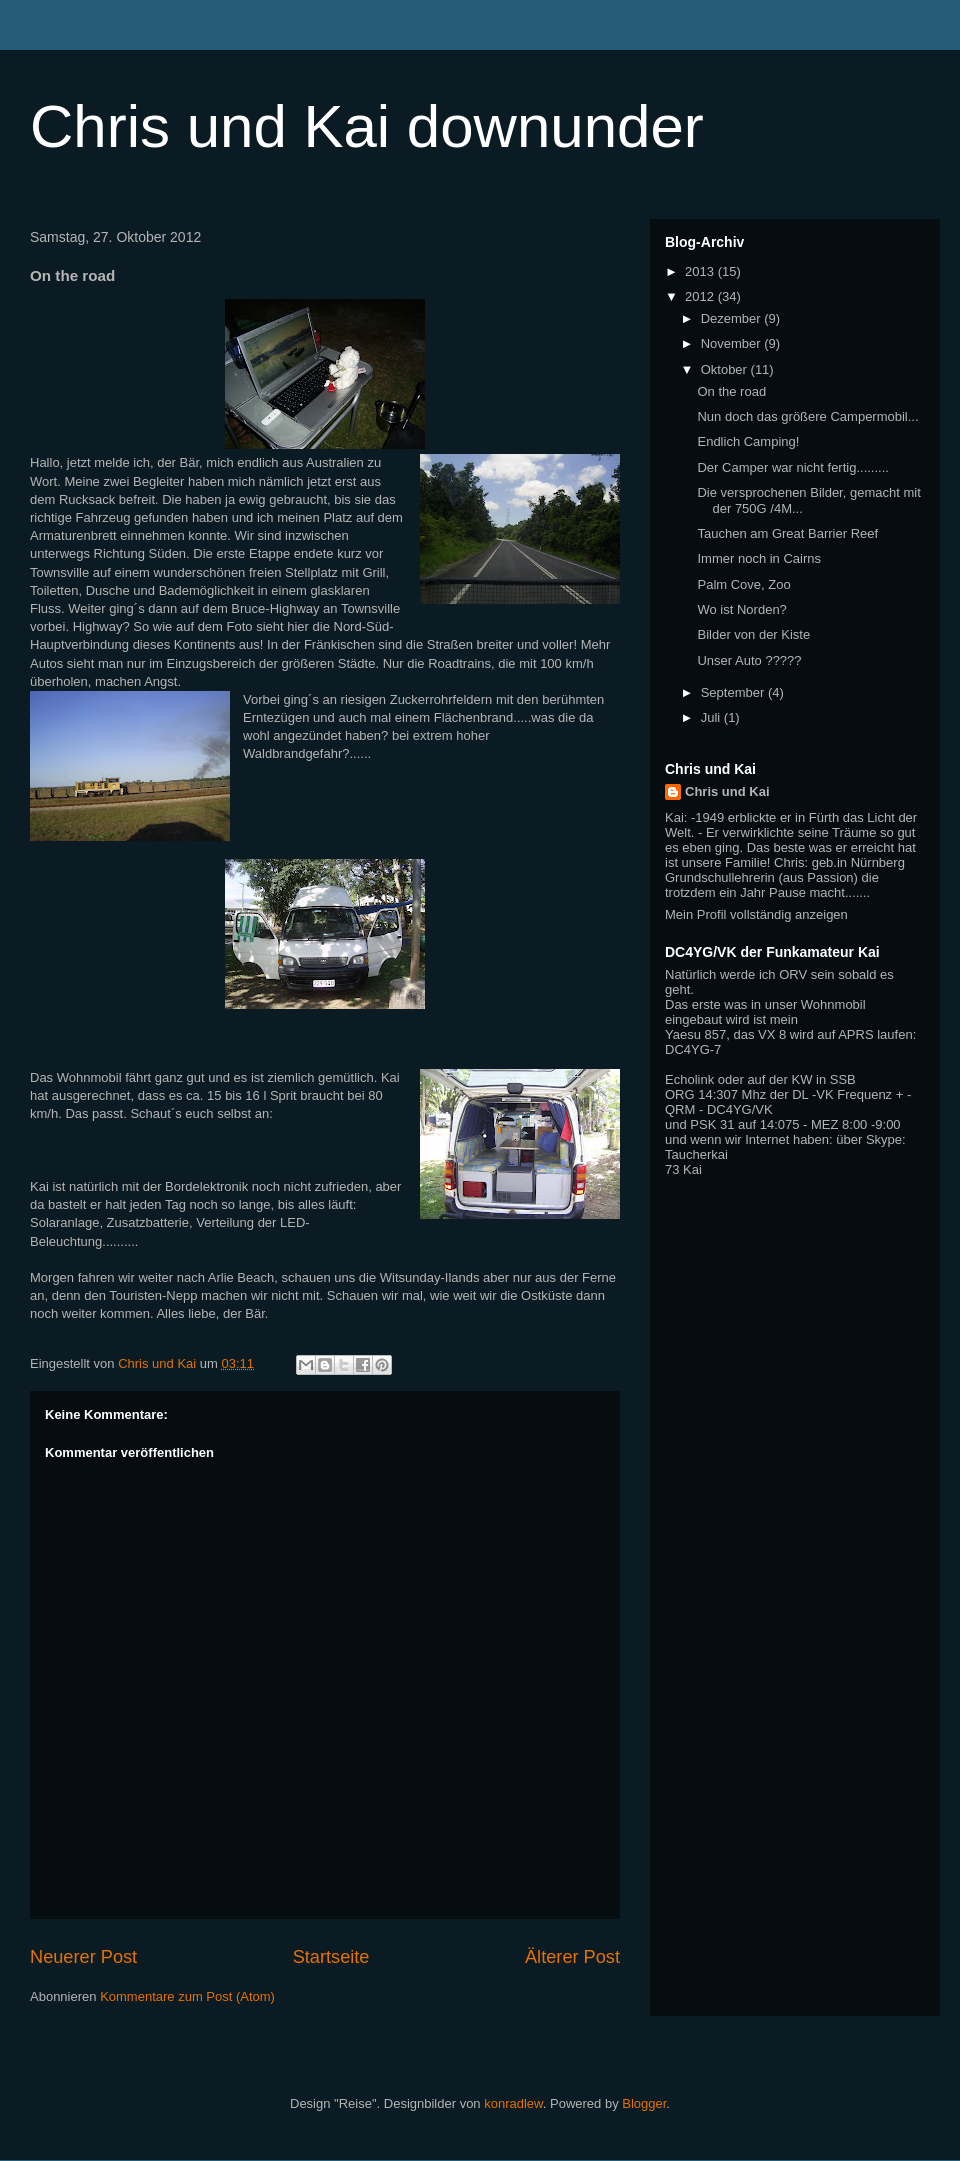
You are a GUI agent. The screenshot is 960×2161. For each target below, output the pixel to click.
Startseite (331, 1957)
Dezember (733, 318)
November (733, 343)
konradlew (513, 2103)
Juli (712, 717)
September (734, 692)
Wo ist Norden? (741, 609)
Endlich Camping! (748, 441)
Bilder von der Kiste (753, 634)
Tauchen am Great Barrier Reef (787, 533)
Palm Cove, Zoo (743, 584)
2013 (701, 271)
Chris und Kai (727, 791)
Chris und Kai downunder (367, 126)
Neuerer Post (83, 1957)
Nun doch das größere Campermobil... (807, 416)
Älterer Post (572, 1957)
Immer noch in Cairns (759, 558)
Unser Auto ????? (749, 660)
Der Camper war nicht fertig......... (792, 467)
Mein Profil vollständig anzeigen (756, 914)
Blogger (644, 2103)
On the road (731, 391)
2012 (701, 296)
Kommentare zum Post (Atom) (187, 1996)
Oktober (726, 369)
